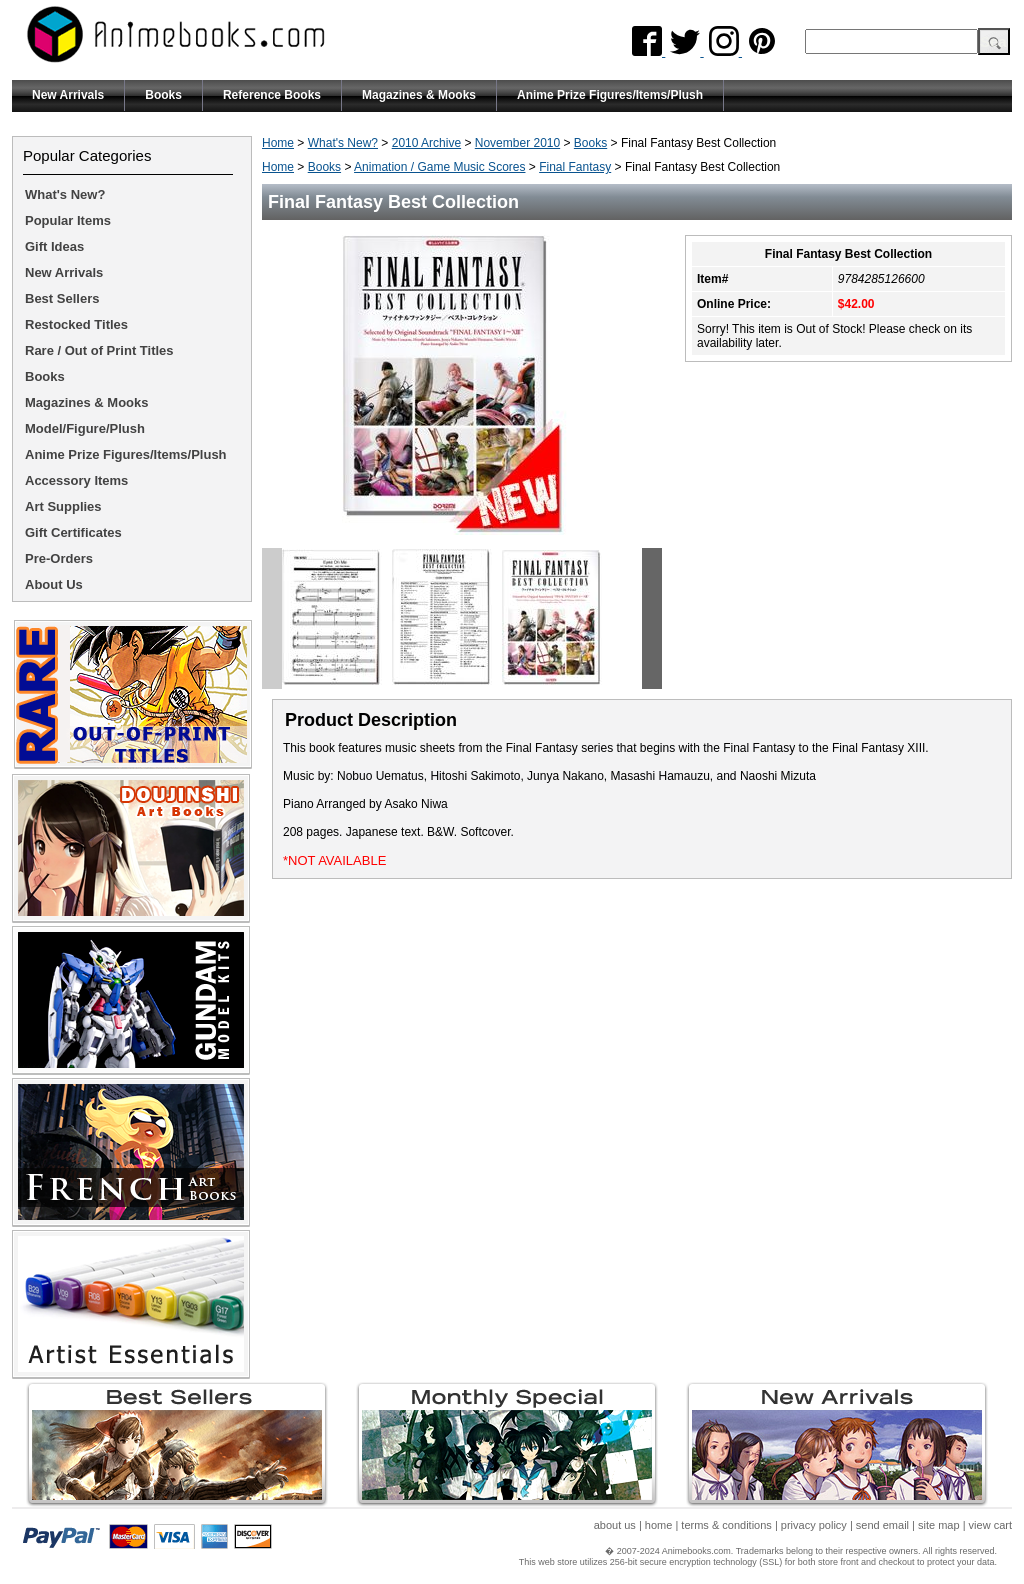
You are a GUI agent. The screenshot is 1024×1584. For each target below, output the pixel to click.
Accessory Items (76, 480)
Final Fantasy (575, 167)
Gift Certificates (73, 532)
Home (278, 143)
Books (163, 95)
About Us (54, 584)
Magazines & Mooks (419, 95)
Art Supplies (63, 506)
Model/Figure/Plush (85, 428)
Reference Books (272, 95)
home (659, 1525)
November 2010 (517, 143)
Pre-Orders (59, 558)
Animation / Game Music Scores (439, 167)
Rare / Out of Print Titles (99, 350)
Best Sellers (62, 298)
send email (882, 1525)
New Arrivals (68, 95)
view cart (990, 1525)
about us (615, 1525)
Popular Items (68, 220)
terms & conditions (726, 1525)
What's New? (343, 143)
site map (939, 1525)
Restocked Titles (76, 324)
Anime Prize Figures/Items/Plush (610, 95)
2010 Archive (426, 143)
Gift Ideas (54, 246)
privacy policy (814, 1525)
